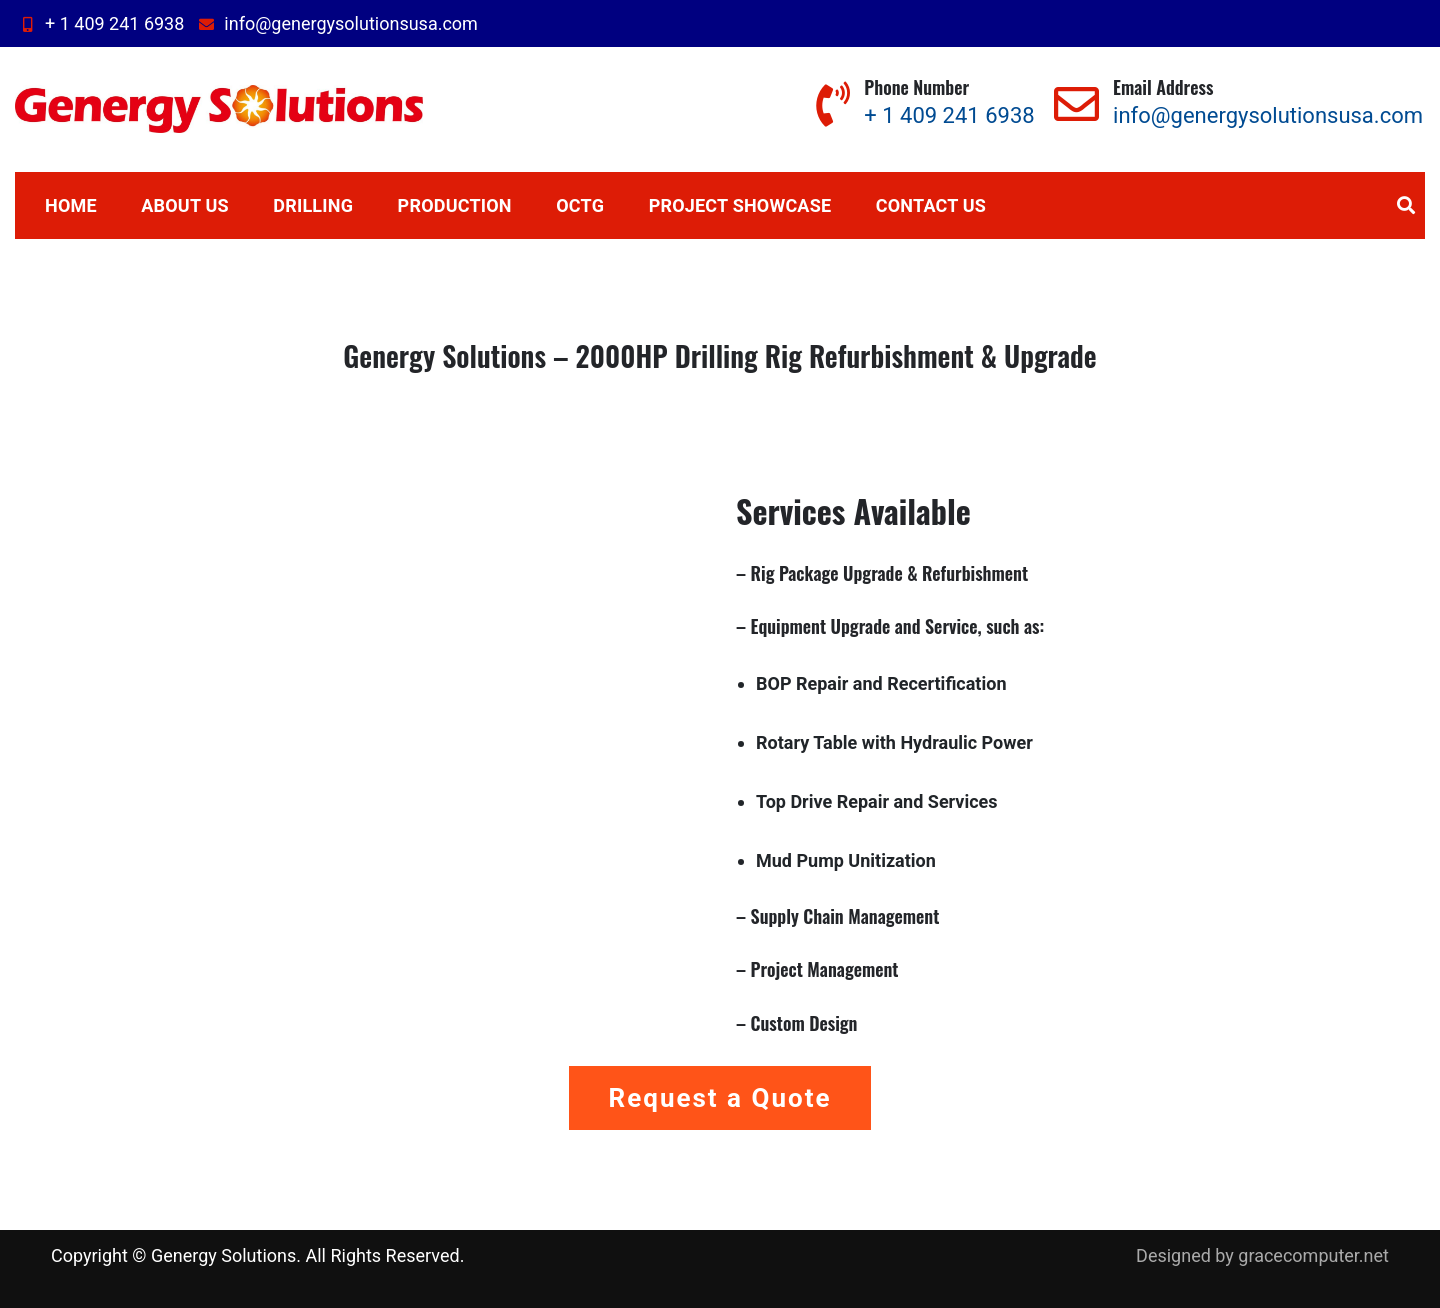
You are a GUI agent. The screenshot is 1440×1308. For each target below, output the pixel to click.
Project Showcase (740, 205)
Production (455, 205)
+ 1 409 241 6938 (99, 23)
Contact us (931, 205)
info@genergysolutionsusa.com (336, 23)
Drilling (313, 205)
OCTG (580, 205)
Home (71, 205)
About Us (185, 205)
